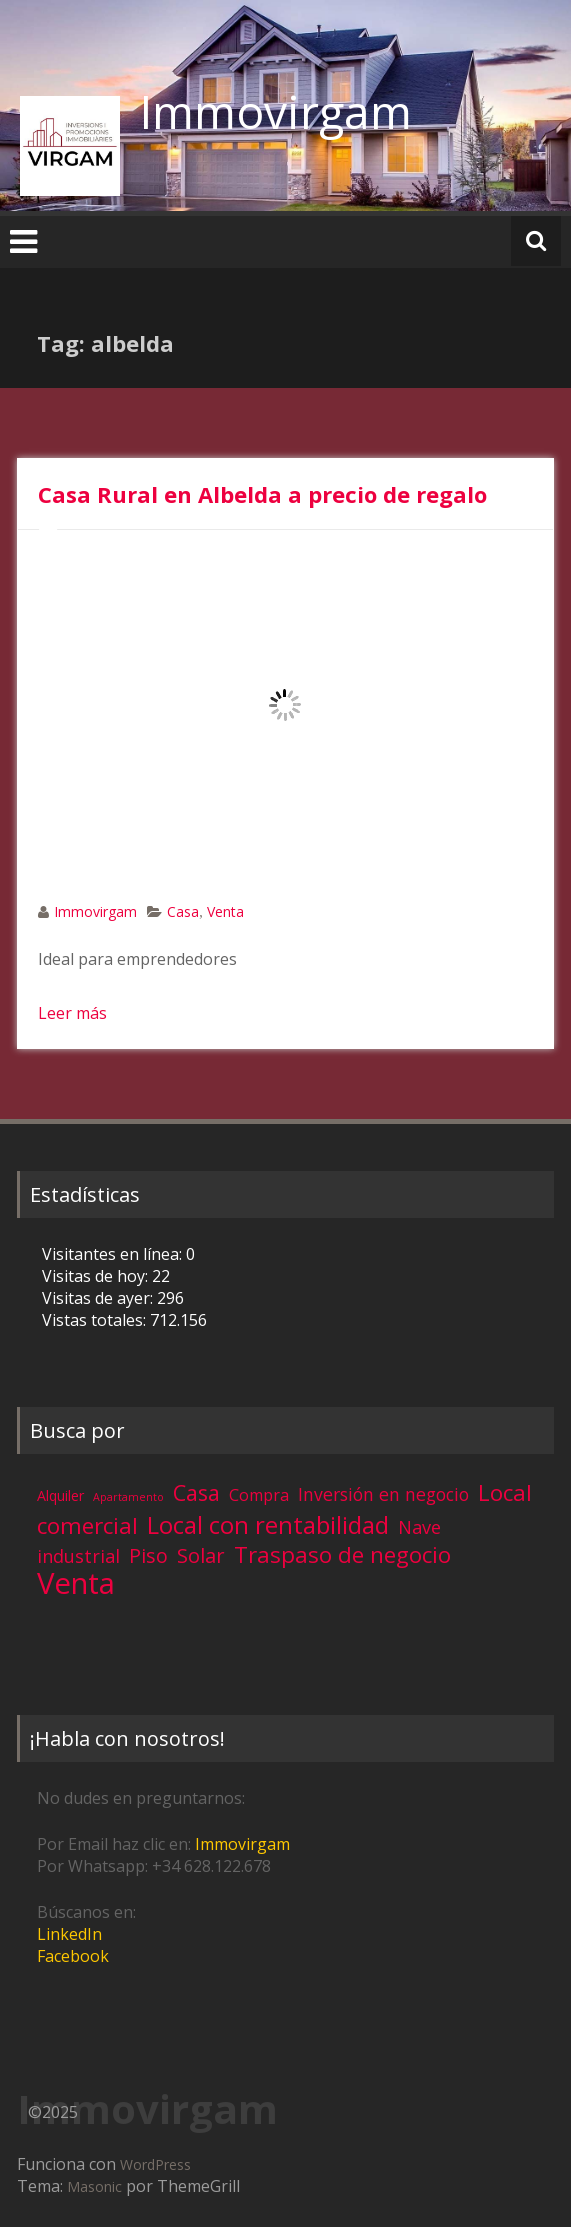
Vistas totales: (96, 1320)
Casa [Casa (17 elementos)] (196, 1492)
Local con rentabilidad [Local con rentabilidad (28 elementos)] (268, 1524)
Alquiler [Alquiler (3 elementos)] (60, 1495)
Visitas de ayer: (99, 1298)
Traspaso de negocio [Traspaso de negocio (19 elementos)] (342, 1554)
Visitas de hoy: (97, 1276)
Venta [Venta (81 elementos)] (76, 1583)
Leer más (72, 1013)
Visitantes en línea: (114, 1254)
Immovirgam (276, 111)
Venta (225, 911)
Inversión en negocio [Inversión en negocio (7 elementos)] (383, 1494)
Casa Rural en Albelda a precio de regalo (262, 494)
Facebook (73, 1956)
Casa (183, 911)
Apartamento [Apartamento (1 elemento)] (128, 1497)
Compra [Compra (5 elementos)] (259, 1495)
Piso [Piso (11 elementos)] (148, 1555)
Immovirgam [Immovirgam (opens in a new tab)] (242, 1844)
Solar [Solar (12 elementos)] (201, 1555)
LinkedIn (69, 1934)
